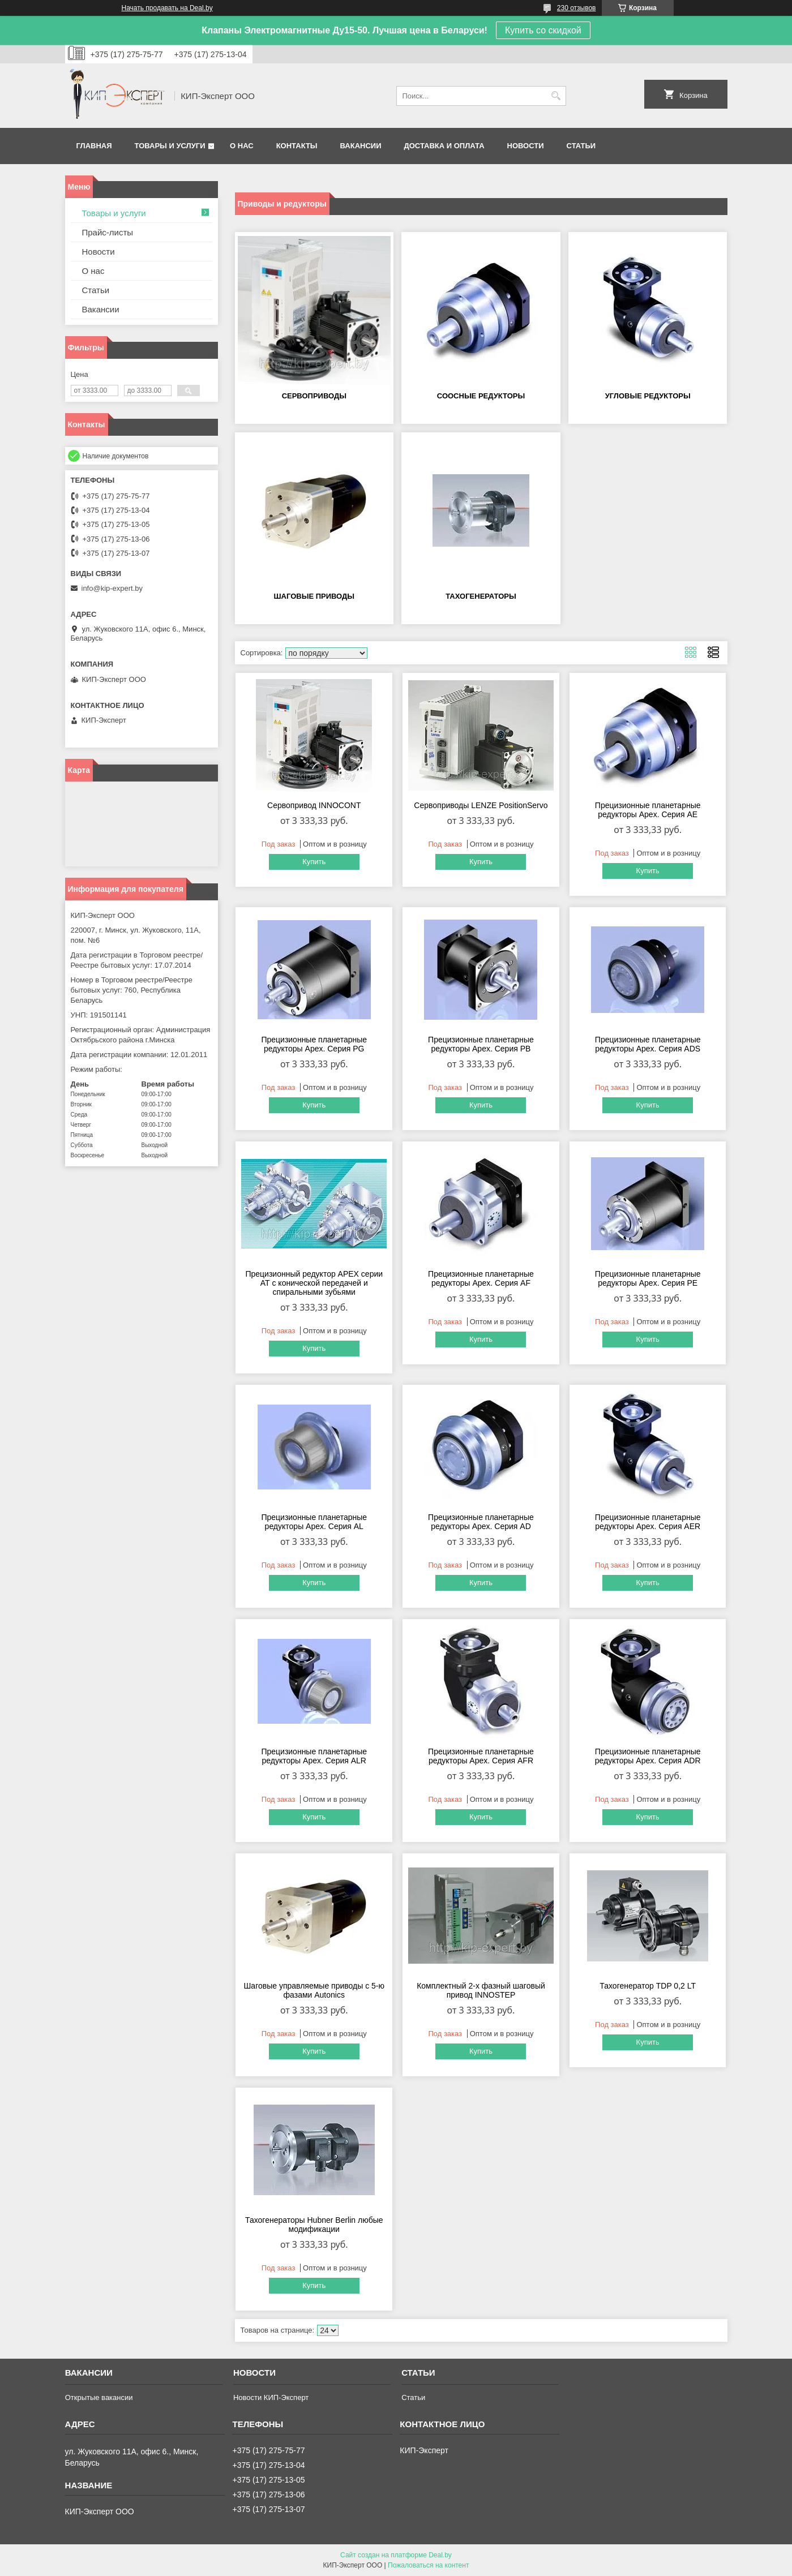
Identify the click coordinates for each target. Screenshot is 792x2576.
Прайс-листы (108, 232)
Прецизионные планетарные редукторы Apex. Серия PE (648, 1278)
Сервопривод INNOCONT (314, 805)
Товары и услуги (170, 145)
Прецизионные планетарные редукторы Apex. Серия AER (648, 1522)
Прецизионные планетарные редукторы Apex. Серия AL (314, 1522)
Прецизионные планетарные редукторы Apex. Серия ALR (314, 1756)
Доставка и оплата (444, 145)
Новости (525, 145)
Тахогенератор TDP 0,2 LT (648, 1985)
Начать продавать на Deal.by (167, 8)
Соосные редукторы (481, 396)
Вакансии (361, 145)
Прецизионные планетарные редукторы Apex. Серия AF (481, 1278)
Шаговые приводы (314, 596)
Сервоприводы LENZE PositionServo (480, 805)
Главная (94, 145)
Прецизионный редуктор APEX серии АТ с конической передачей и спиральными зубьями (314, 1282)
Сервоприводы (314, 396)
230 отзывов (576, 8)
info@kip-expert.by (112, 588)
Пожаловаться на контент (428, 2565)
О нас (242, 145)
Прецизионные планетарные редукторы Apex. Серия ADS (648, 1044)
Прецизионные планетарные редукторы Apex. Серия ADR (648, 1756)
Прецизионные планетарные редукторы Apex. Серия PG (314, 1044)
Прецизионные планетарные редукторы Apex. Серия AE (648, 810)
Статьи (581, 145)
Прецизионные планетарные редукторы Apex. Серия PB (481, 1044)
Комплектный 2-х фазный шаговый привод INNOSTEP (481, 1990)
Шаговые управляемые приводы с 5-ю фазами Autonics (314, 1990)
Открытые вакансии (99, 2397)
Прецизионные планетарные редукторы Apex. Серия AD (481, 1522)
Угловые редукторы (648, 396)
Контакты (297, 145)
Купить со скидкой (543, 30)
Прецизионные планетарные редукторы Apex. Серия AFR (481, 1756)
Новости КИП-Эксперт (271, 2397)
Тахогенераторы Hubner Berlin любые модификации (314, 2225)
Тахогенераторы (481, 596)
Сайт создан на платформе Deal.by (396, 2555)
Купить (314, 861)
